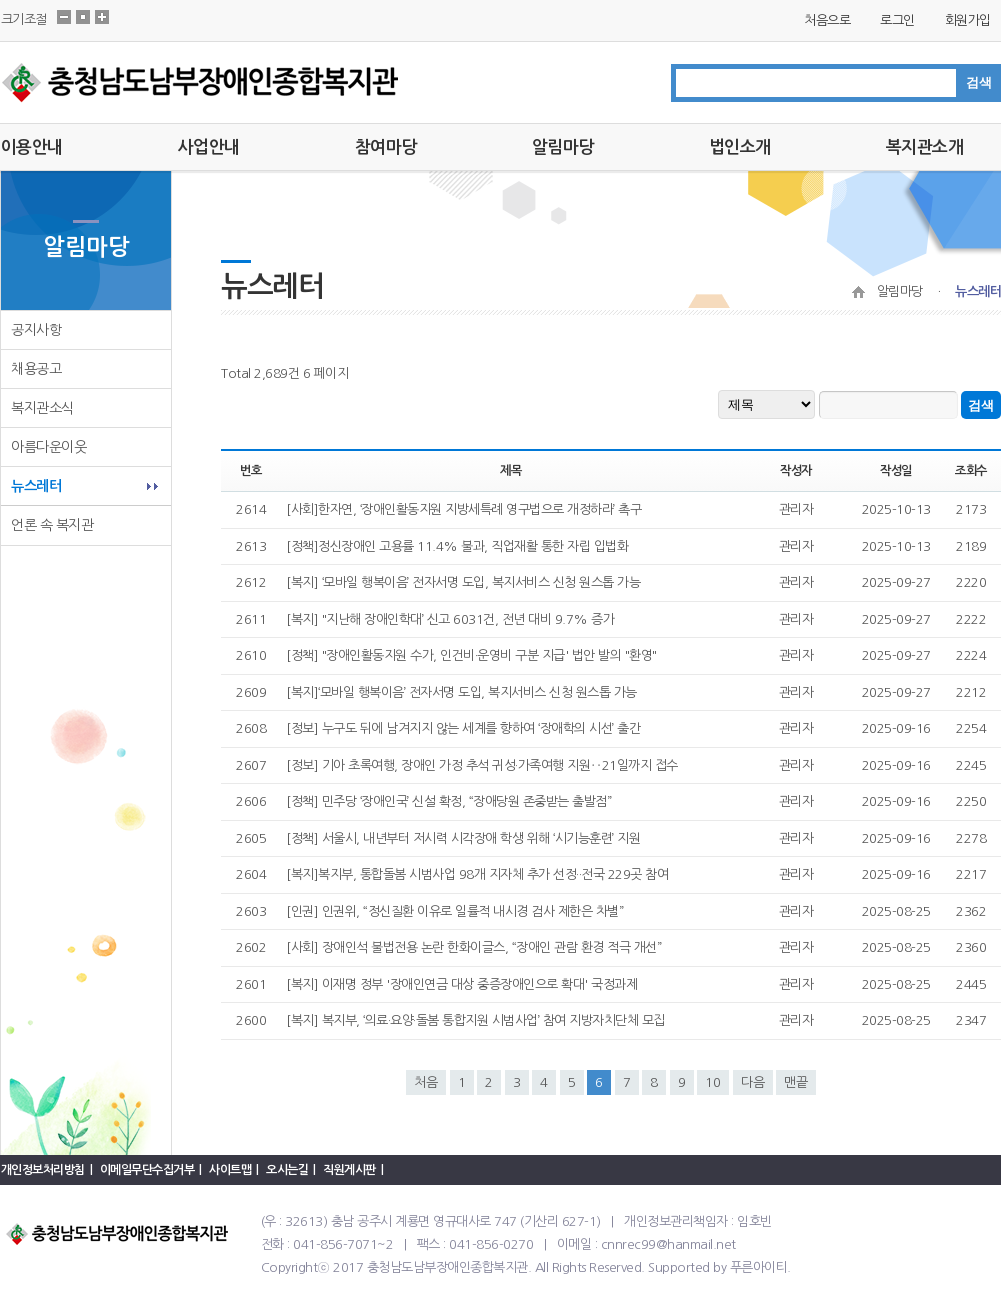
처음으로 (827, 20)
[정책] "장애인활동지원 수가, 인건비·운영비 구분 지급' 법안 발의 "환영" (471, 655)
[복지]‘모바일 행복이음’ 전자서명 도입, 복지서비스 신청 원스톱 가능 (461, 692)
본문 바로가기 (0, 0)
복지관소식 (42, 408)
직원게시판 (349, 1170)
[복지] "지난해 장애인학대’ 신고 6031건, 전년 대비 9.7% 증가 (450, 619)
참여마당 (386, 147)
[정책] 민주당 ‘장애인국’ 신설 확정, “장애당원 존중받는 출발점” (448, 801)
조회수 (971, 471)
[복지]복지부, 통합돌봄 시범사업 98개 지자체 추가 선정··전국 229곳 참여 (477, 874)
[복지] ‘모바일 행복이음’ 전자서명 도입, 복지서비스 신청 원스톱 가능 (463, 582)
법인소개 (740, 147)
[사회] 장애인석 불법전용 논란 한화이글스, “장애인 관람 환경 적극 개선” (473, 947)
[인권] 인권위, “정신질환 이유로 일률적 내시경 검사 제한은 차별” (454, 911)
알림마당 (563, 147)
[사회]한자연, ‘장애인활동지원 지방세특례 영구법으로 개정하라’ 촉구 (463, 509)
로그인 (897, 20)
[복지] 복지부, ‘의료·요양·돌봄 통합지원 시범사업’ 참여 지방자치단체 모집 (475, 1020)
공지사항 (36, 330)
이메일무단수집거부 (147, 1170)
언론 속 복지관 (52, 525)
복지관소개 (925, 147)
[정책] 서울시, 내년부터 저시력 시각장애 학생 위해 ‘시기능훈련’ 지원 (463, 838)
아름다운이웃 (48, 447)
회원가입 (968, 20)
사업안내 (209, 147)
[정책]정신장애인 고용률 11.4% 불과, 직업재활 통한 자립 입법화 (457, 546)
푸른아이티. (760, 1267)
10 (713, 1082)
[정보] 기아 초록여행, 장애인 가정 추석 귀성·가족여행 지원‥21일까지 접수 (482, 765)
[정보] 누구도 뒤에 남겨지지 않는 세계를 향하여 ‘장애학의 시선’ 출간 (463, 728)
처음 (426, 1082)
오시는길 (287, 1170)
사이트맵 (230, 1170)
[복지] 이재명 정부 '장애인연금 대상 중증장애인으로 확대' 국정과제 (461, 984)
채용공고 (36, 369)
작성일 (896, 471)
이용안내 (32, 147)
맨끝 (796, 1082)
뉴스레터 (36, 486)
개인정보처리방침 (43, 1170)
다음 (753, 1082)
